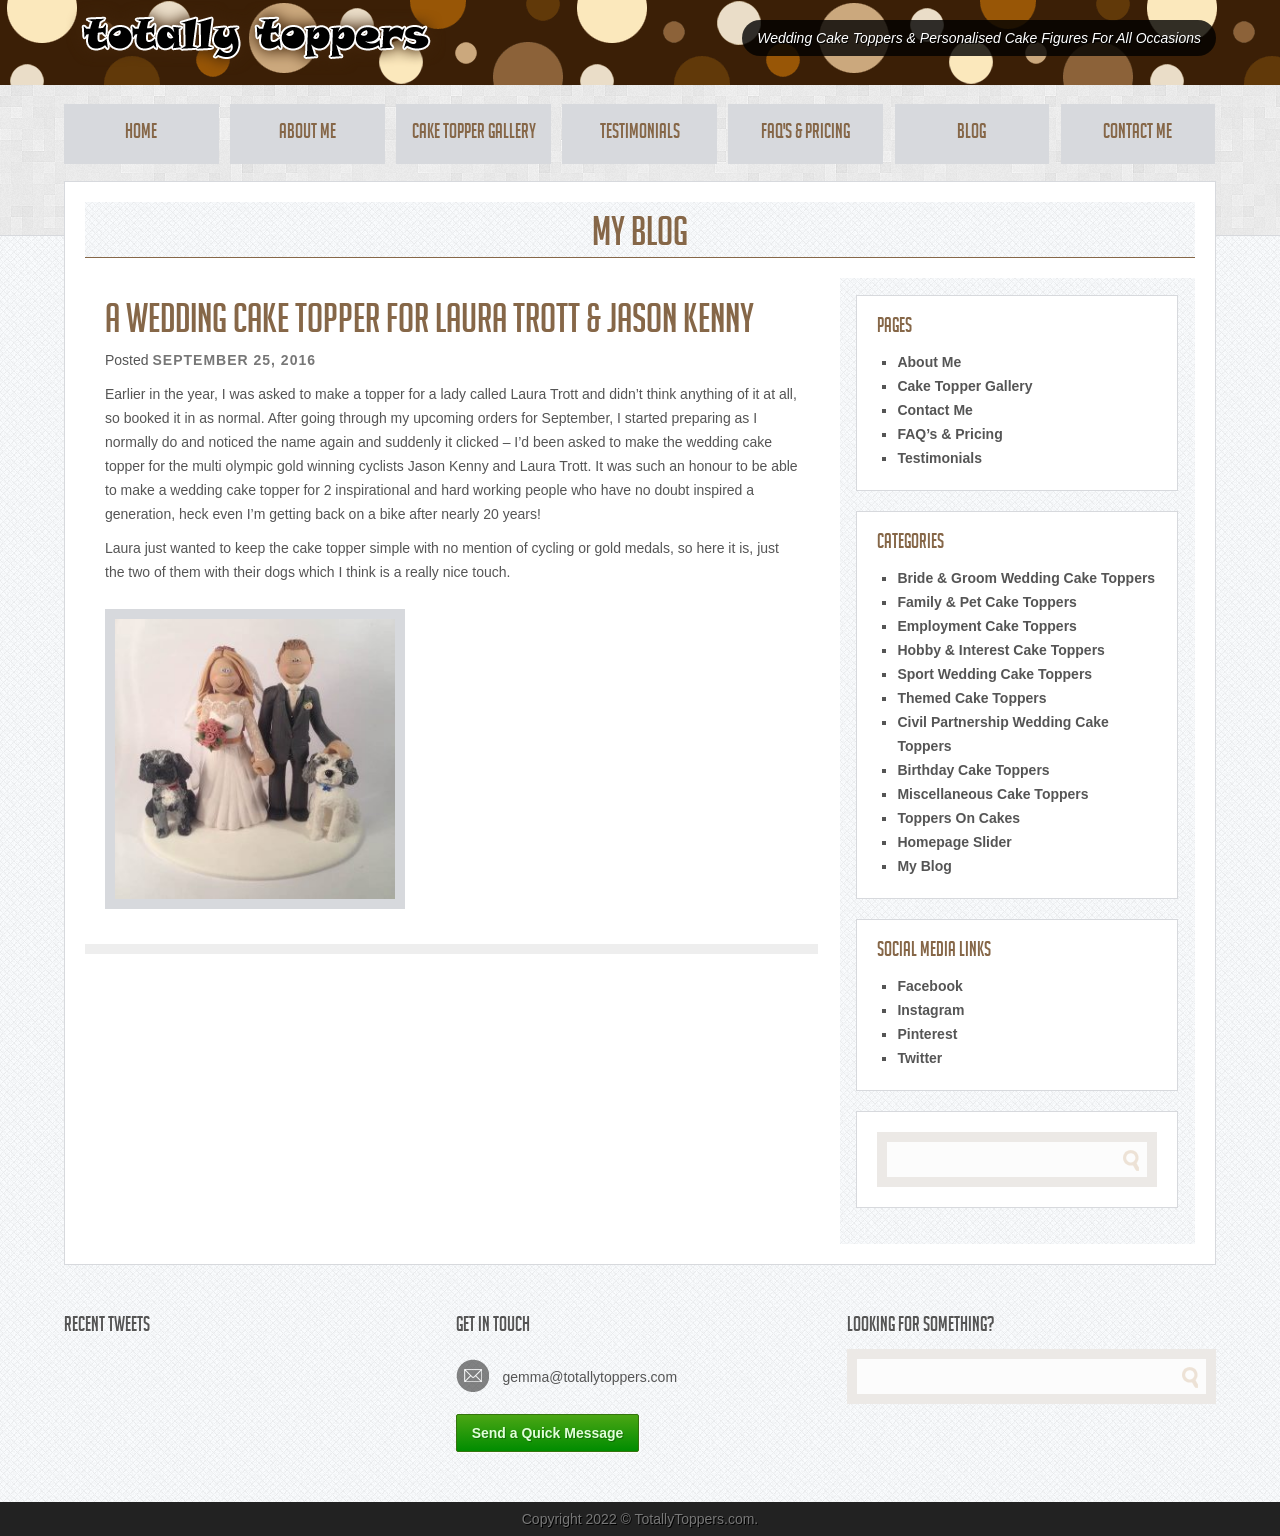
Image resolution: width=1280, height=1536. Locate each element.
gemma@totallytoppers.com (566, 1375)
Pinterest (927, 1034)
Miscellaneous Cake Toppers (992, 794)
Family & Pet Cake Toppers (986, 602)
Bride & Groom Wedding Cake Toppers (1026, 578)
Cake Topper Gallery (474, 134)
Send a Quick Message (548, 1433)
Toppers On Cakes (958, 818)
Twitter (919, 1058)
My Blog (924, 866)
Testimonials (640, 134)
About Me (307, 134)
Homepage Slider (954, 842)
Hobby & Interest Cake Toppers (1000, 650)
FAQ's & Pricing (805, 134)
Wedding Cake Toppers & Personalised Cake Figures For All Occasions (979, 38)
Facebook (929, 986)
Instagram (930, 1010)
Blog (971, 134)
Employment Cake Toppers (986, 626)
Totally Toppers (255, 37)
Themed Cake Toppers (971, 698)
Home (141, 134)
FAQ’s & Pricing (949, 434)
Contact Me (1137, 134)
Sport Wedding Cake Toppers (994, 674)
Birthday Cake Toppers (973, 770)
